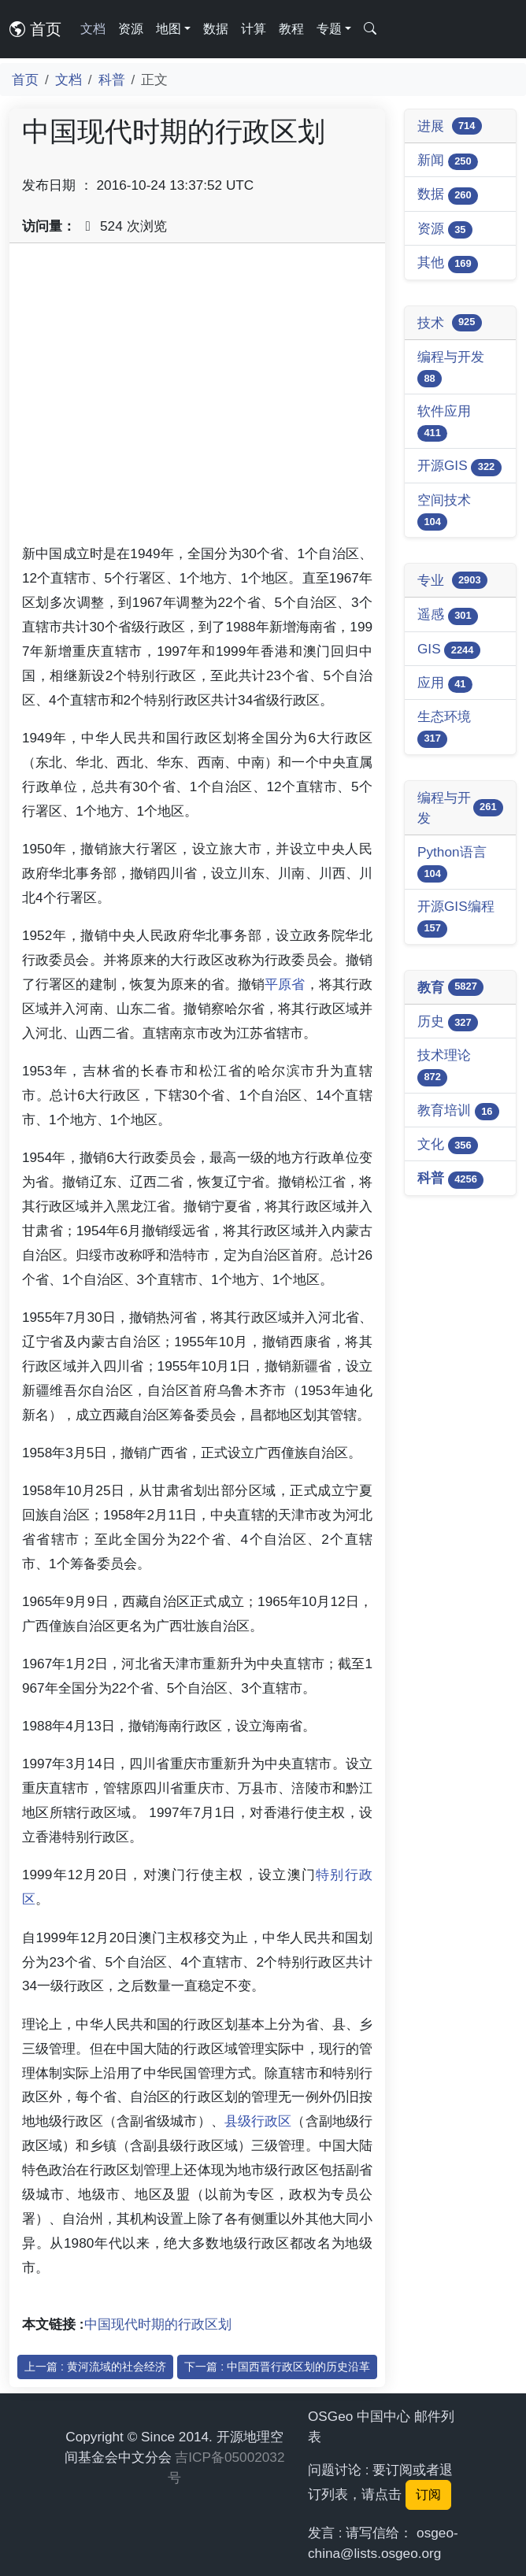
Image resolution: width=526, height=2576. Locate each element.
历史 (447, 1022)
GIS (448, 650)
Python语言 (452, 863)
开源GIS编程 (456, 917)
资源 (130, 28)
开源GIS (459, 466)
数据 (215, 28)
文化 (447, 1145)
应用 (444, 684)
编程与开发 (450, 368)
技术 (449, 322)
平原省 (285, 984)
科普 (111, 79)
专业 (452, 580)
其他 (447, 263)
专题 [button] (329, 28)
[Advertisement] (197, 399)
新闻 (447, 161)
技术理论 (444, 1066)
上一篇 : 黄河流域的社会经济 (95, 2366)
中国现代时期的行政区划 (158, 2324)
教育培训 (458, 1111)
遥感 (447, 615)
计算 (253, 28)
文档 (93, 28)
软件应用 (444, 422)
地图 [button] (168, 28)
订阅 (428, 2494)
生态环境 (444, 728)
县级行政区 (258, 2121)
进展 (449, 126)
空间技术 (444, 511)
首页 (35, 29)
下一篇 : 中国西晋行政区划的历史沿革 (277, 2366)
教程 (291, 28)
